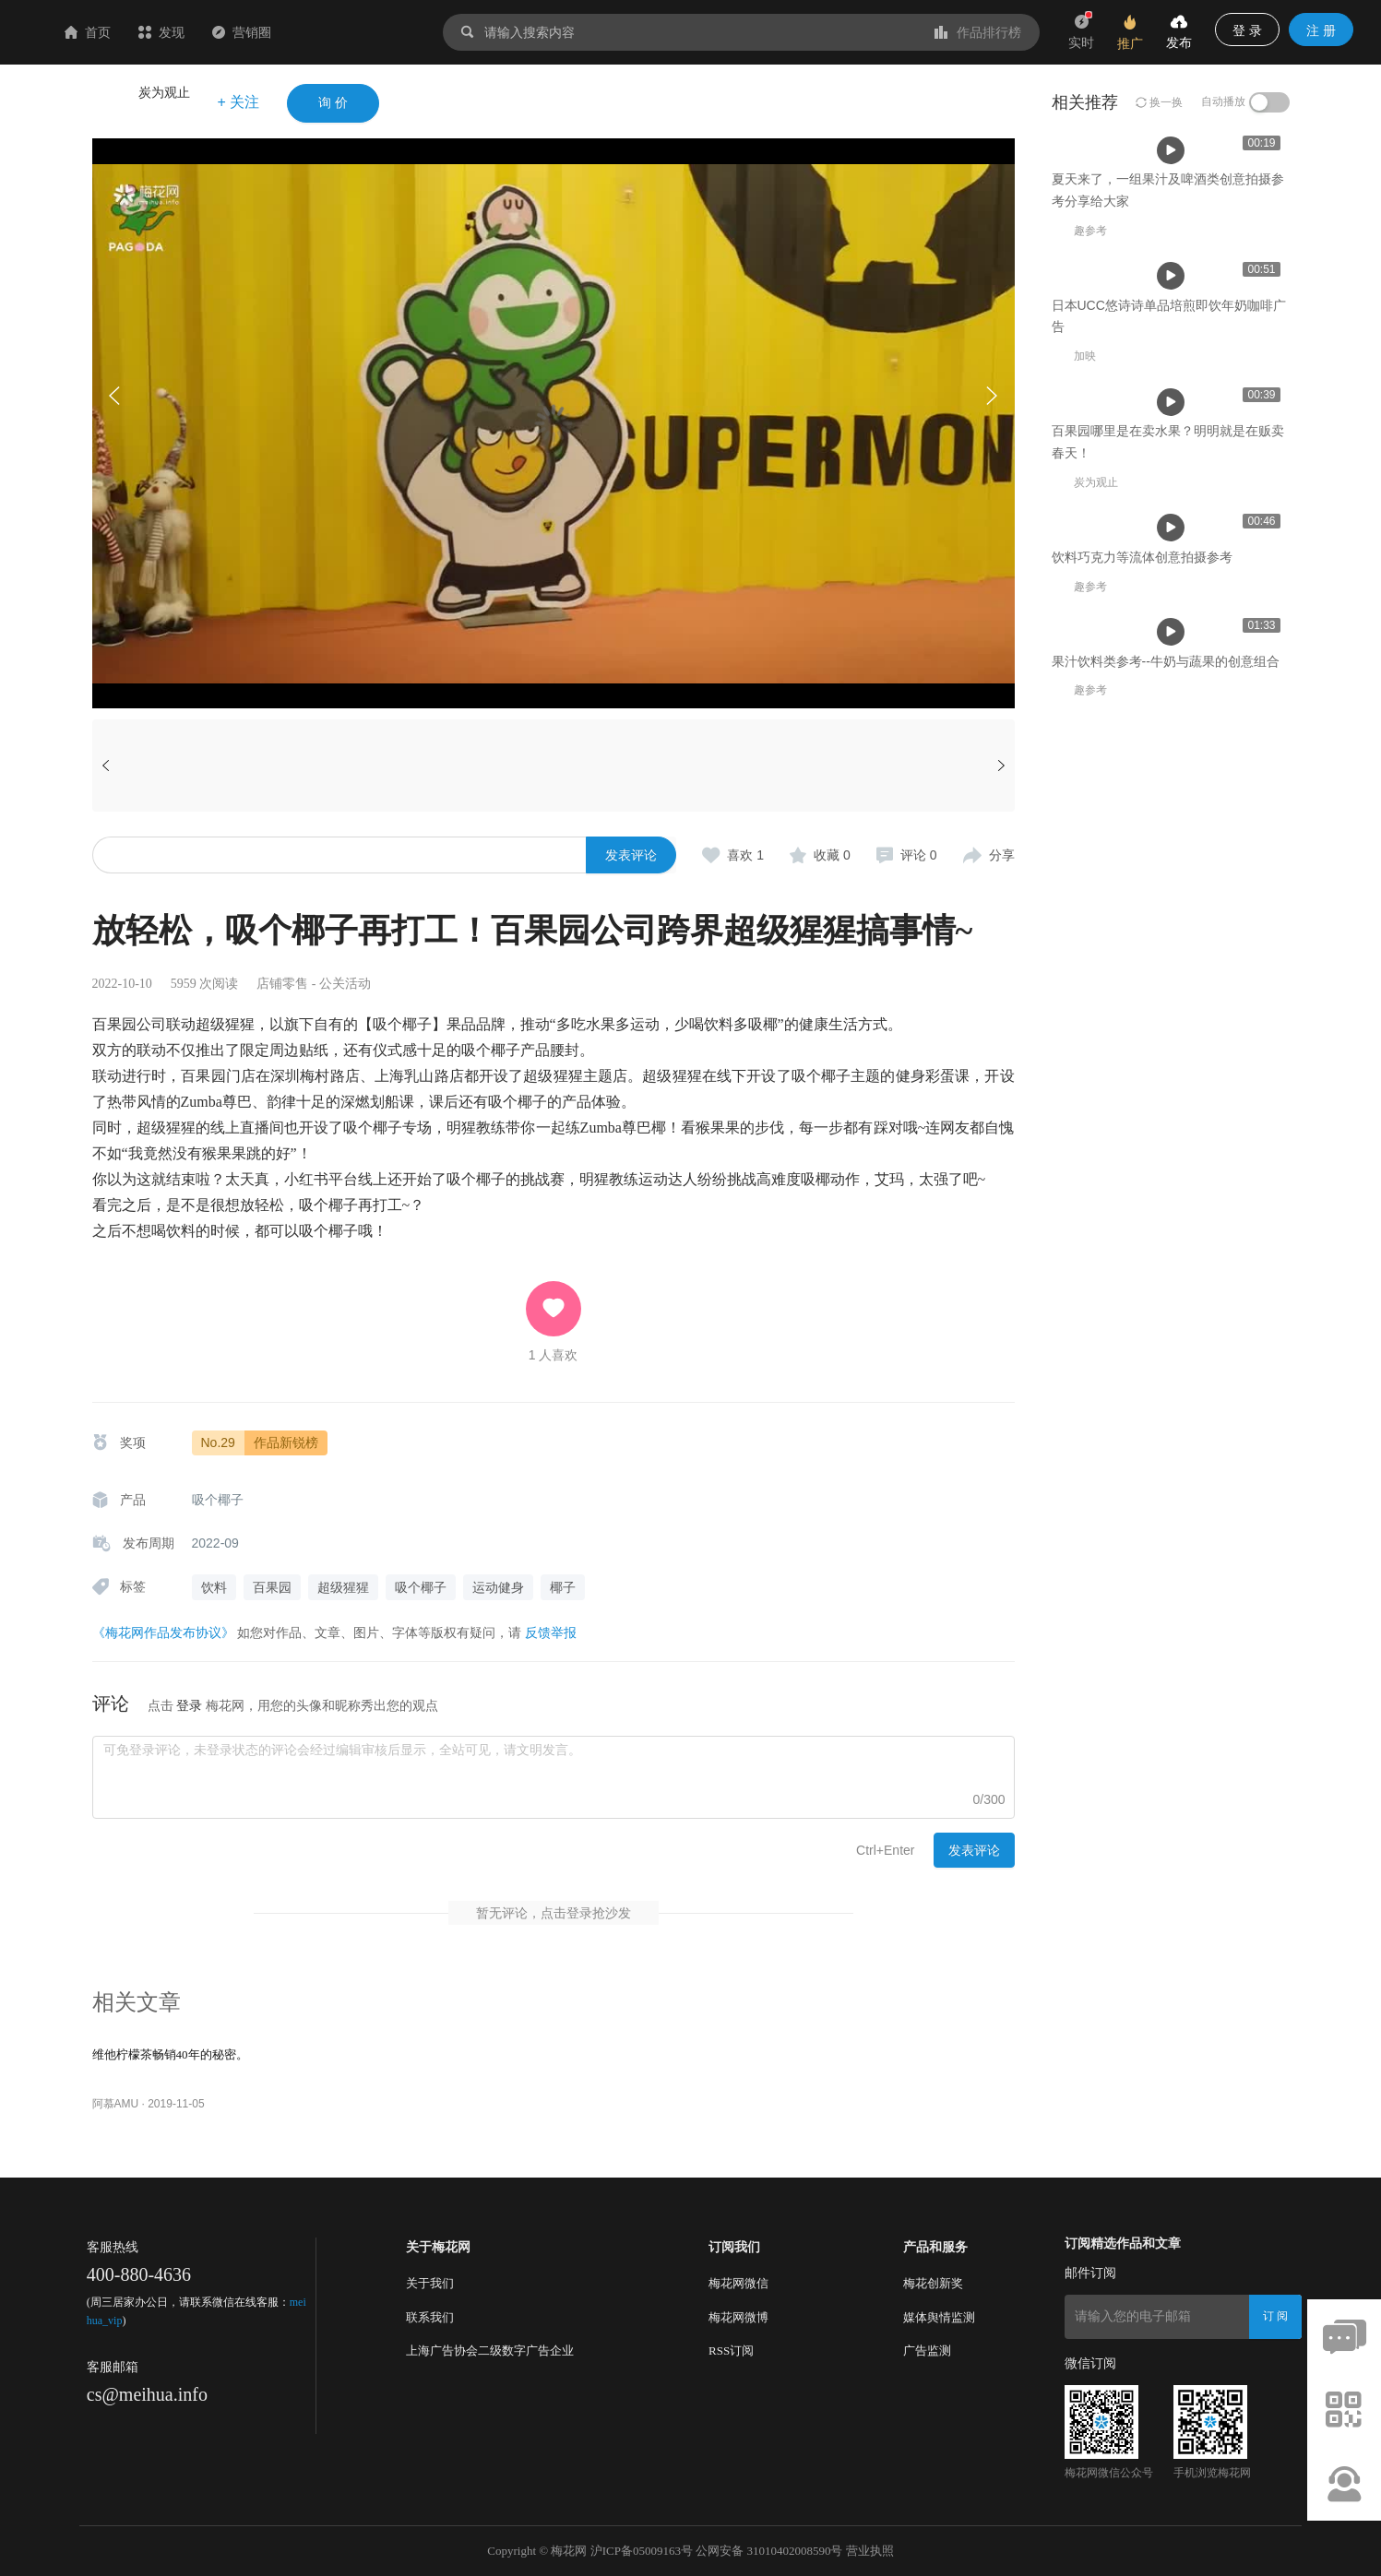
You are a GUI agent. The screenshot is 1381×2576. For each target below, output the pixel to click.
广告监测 (927, 2350)
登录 (189, 1705)
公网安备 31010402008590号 (769, 2551)
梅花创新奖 (933, 2283)
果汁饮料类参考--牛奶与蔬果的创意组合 (1166, 1414)
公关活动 (345, 984)
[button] (992, 395)
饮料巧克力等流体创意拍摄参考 (1142, 1159)
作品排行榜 (978, 32)
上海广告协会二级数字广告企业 (490, 2350)
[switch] (1269, 102)
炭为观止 (164, 92)
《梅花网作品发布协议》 (163, 1632)
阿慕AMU (115, 2103)
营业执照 (870, 2551)
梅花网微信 (738, 2283)
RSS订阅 (731, 2350)
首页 (197, 32)
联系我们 (430, 2317)
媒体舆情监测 (939, 2317)
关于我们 (430, 2283)
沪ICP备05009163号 (641, 2551)
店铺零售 (282, 984)
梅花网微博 (738, 2317)
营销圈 (351, 32)
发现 (271, 32)
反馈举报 (551, 1632)
